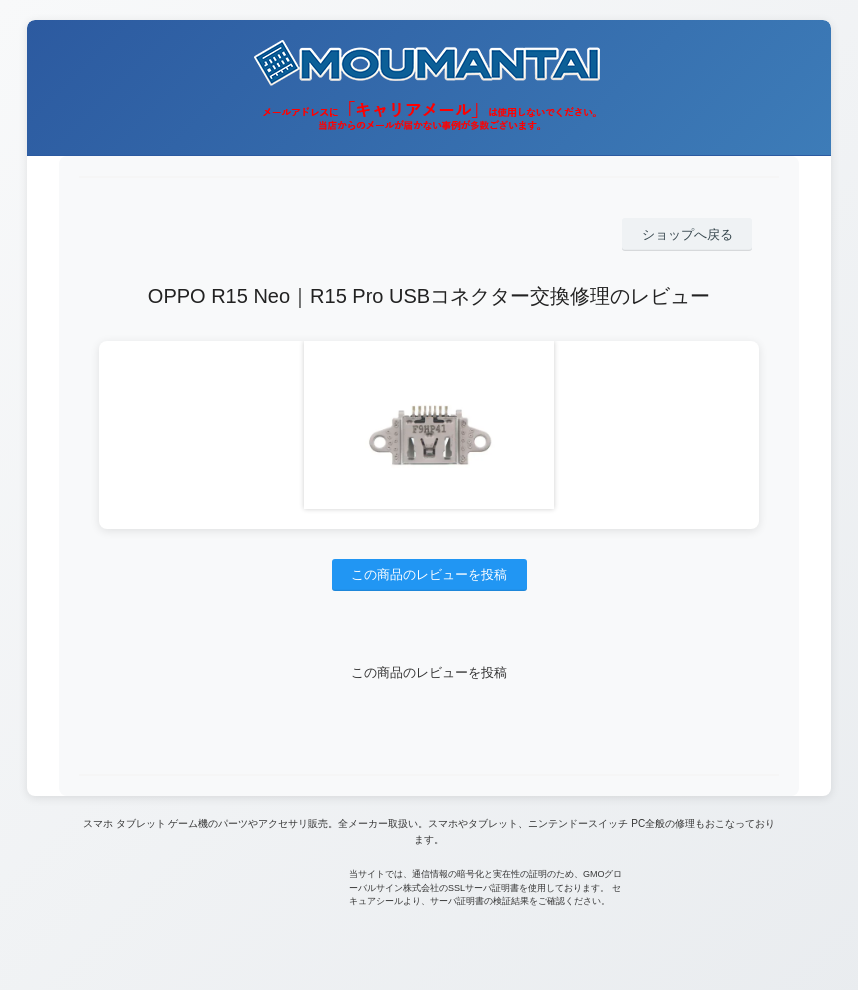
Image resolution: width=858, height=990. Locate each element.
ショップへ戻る (687, 234)
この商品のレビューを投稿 (429, 574)
